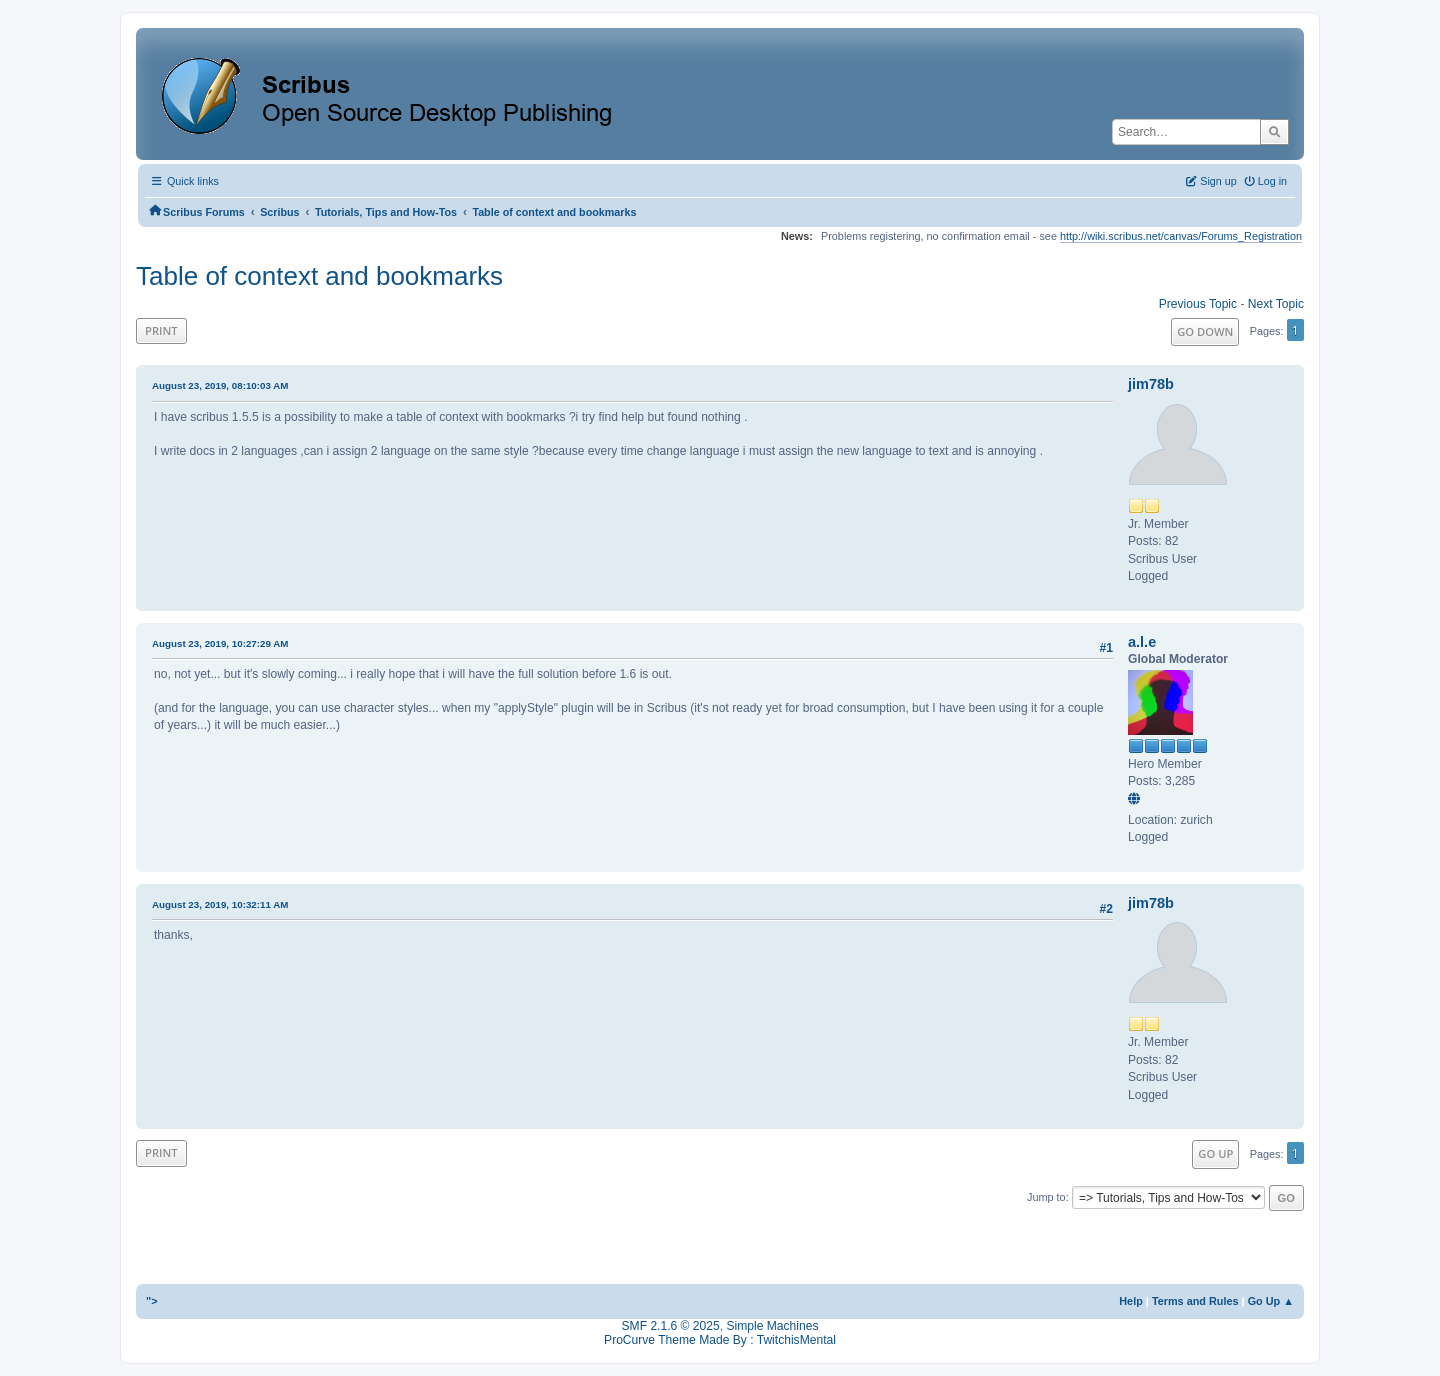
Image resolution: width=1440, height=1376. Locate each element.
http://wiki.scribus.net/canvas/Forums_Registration (1181, 236)
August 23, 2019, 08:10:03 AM (220, 385)
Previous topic (1198, 304)
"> (152, 1301)
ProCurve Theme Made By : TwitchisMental (720, 1340)
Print (161, 330)
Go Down (1205, 331)
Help (1131, 1301)
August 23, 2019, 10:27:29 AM (220, 643)
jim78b (1151, 384)
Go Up (1215, 1153)
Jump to (1046, 1197)
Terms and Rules (1195, 1301)
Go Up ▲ (1271, 1301)
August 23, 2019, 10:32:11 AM (220, 904)
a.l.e (1142, 642)
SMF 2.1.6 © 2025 (671, 1326)
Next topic (1276, 304)
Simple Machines (772, 1326)
